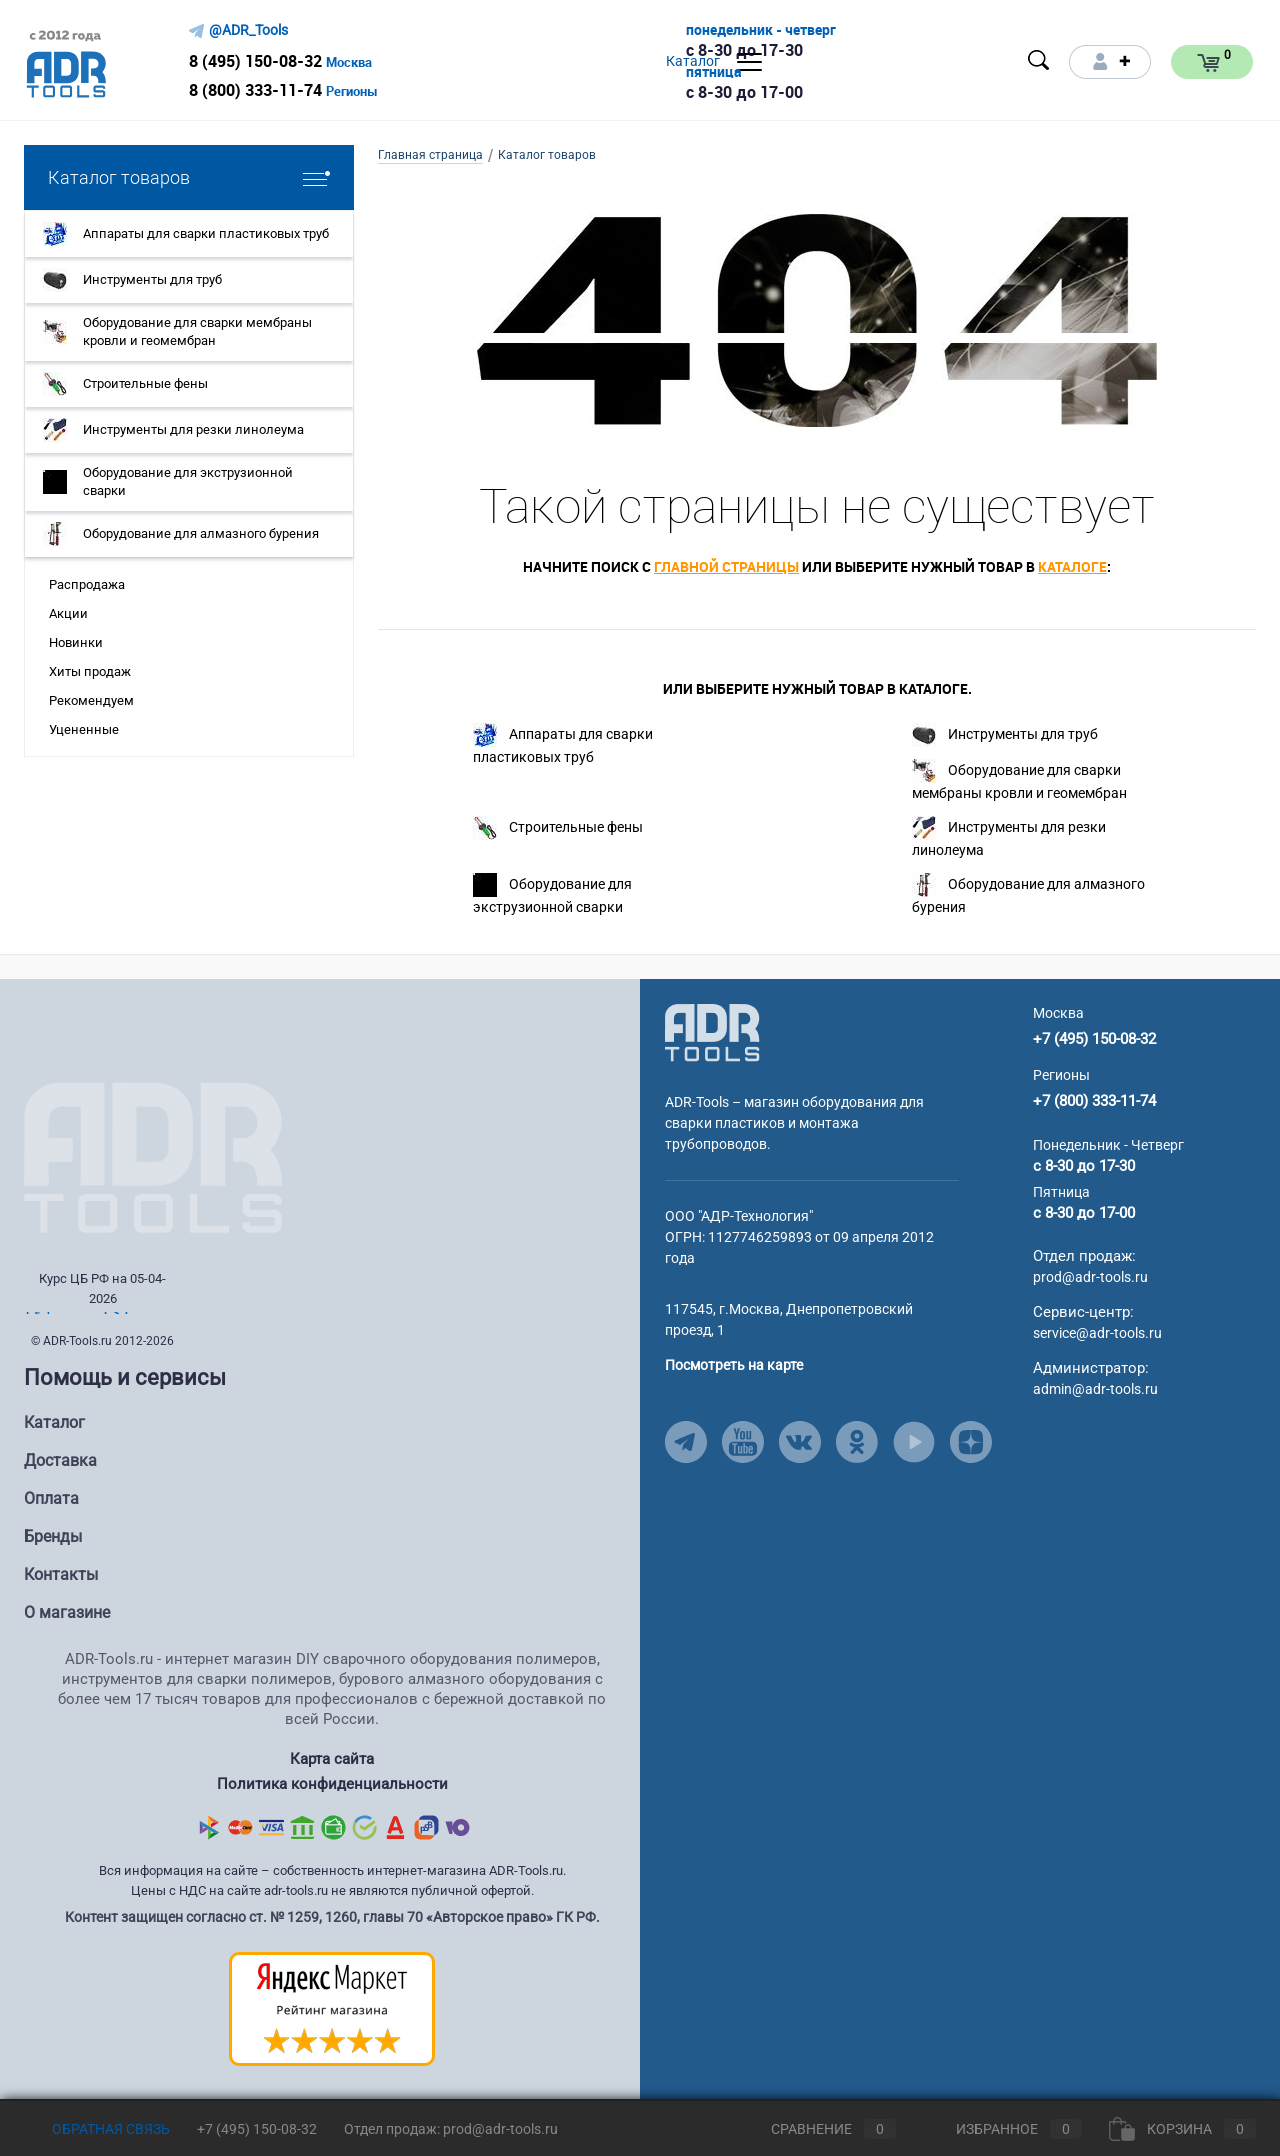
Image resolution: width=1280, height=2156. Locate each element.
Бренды (53, 1536)
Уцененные (84, 729)
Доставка (60, 1460)
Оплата (51, 1498)
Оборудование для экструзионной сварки (552, 894)
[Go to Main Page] (712, 1032)
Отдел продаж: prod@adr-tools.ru (451, 2129)
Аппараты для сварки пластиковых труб (563, 744)
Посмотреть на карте (734, 1365)
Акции (68, 613)
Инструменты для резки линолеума (1009, 837)
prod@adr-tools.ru (1090, 1277)
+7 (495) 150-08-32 (1094, 1039)
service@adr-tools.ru (1097, 1333)
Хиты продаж (90, 671)
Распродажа (87, 584)
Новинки (76, 642)
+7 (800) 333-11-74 (1094, 1101)
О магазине (67, 1612)
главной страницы (726, 566)
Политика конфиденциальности (332, 1784)
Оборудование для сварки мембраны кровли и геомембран (1019, 780)
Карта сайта (332, 1759)
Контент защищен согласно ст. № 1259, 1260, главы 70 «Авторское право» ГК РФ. (332, 1916)
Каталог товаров (189, 177)
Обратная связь (97, 2129)
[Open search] (1039, 60)
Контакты (61, 1574)
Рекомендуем (91, 700)
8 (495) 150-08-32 (255, 61)
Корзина (1182, 2129)
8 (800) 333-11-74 (255, 90)
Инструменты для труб (1005, 735)
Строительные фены (558, 828)
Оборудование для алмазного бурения (1028, 894)
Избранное (1002, 2129)
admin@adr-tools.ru (1095, 1389)
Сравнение (817, 2129)
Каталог (54, 1422)
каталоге (1072, 566)
